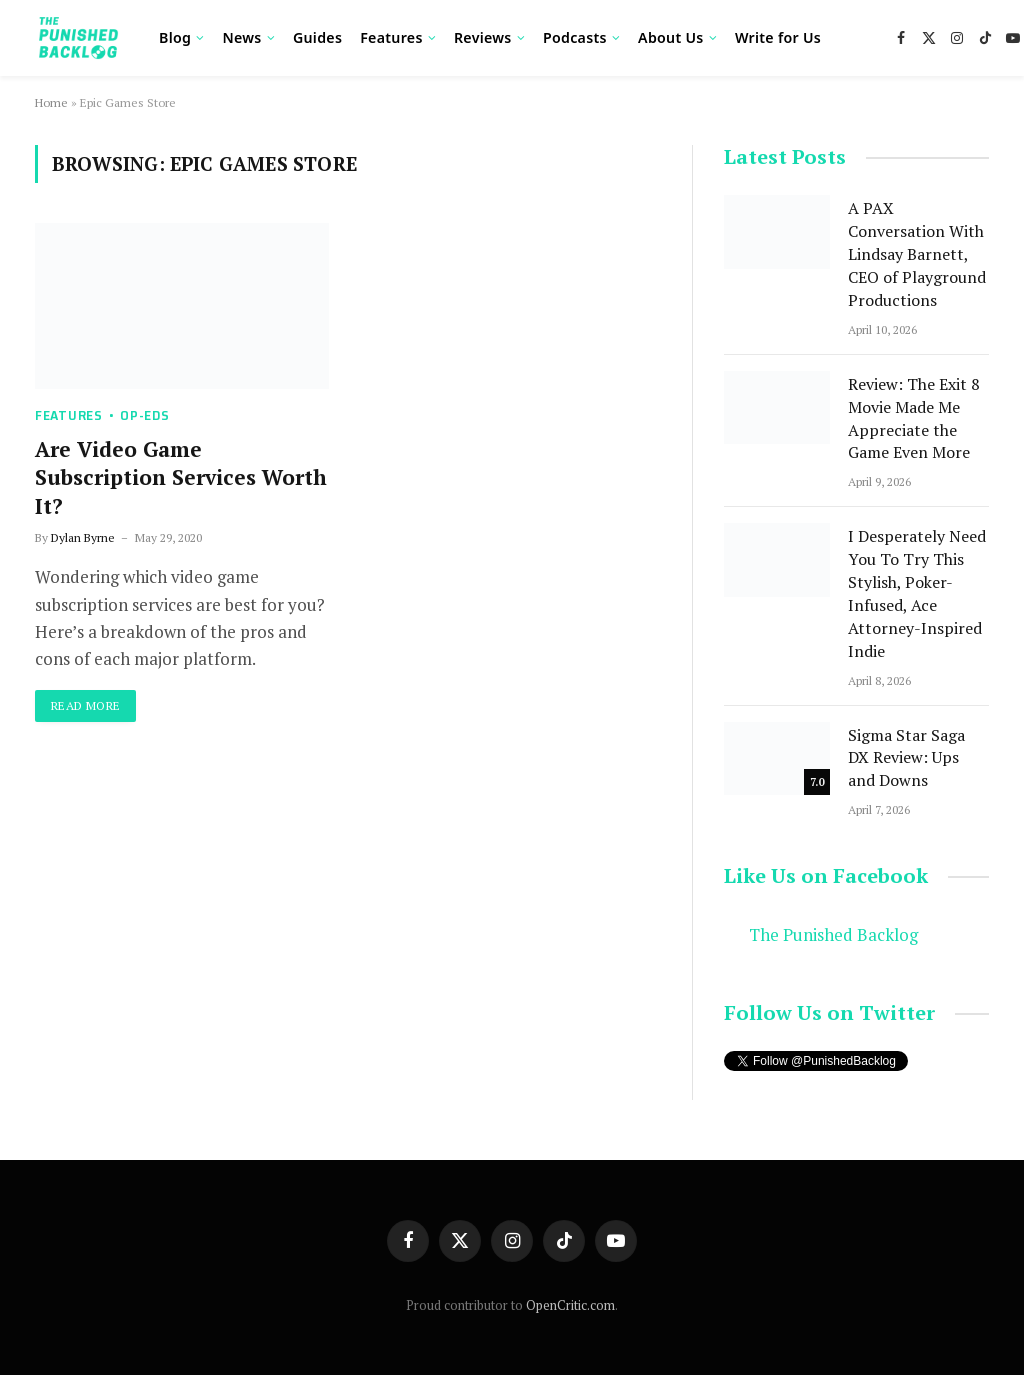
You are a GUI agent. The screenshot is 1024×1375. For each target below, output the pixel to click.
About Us (671, 37)
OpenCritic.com (570, 1305)
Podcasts (575, 37)
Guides (317, 37)
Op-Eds (144, 415)
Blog (175, 37)
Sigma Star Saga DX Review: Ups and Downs (906, 758)
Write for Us (778, 37)
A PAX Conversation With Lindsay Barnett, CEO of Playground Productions (917, 254)
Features (391, 37)
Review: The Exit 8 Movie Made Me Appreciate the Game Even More (914, 418)
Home (51, 102)
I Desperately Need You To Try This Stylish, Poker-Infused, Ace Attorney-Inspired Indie (917, 593)
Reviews (483, 37)
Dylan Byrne (83, 537)
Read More (85, 705)
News (241, 37)
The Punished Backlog (833, 935)
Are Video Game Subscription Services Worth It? (181, 477)
